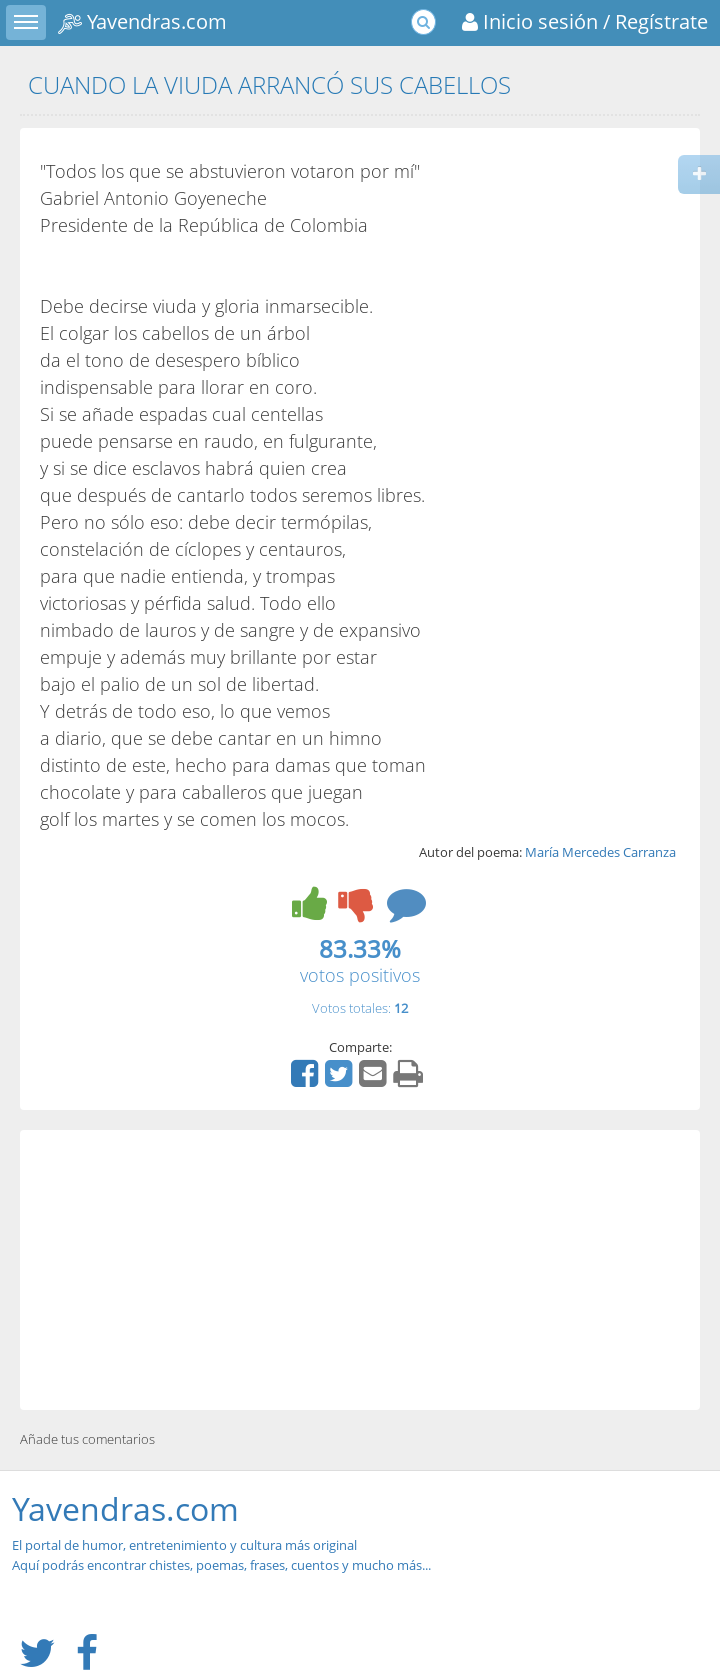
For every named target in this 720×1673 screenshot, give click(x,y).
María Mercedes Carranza (600, 852)
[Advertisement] (360, 1270)
